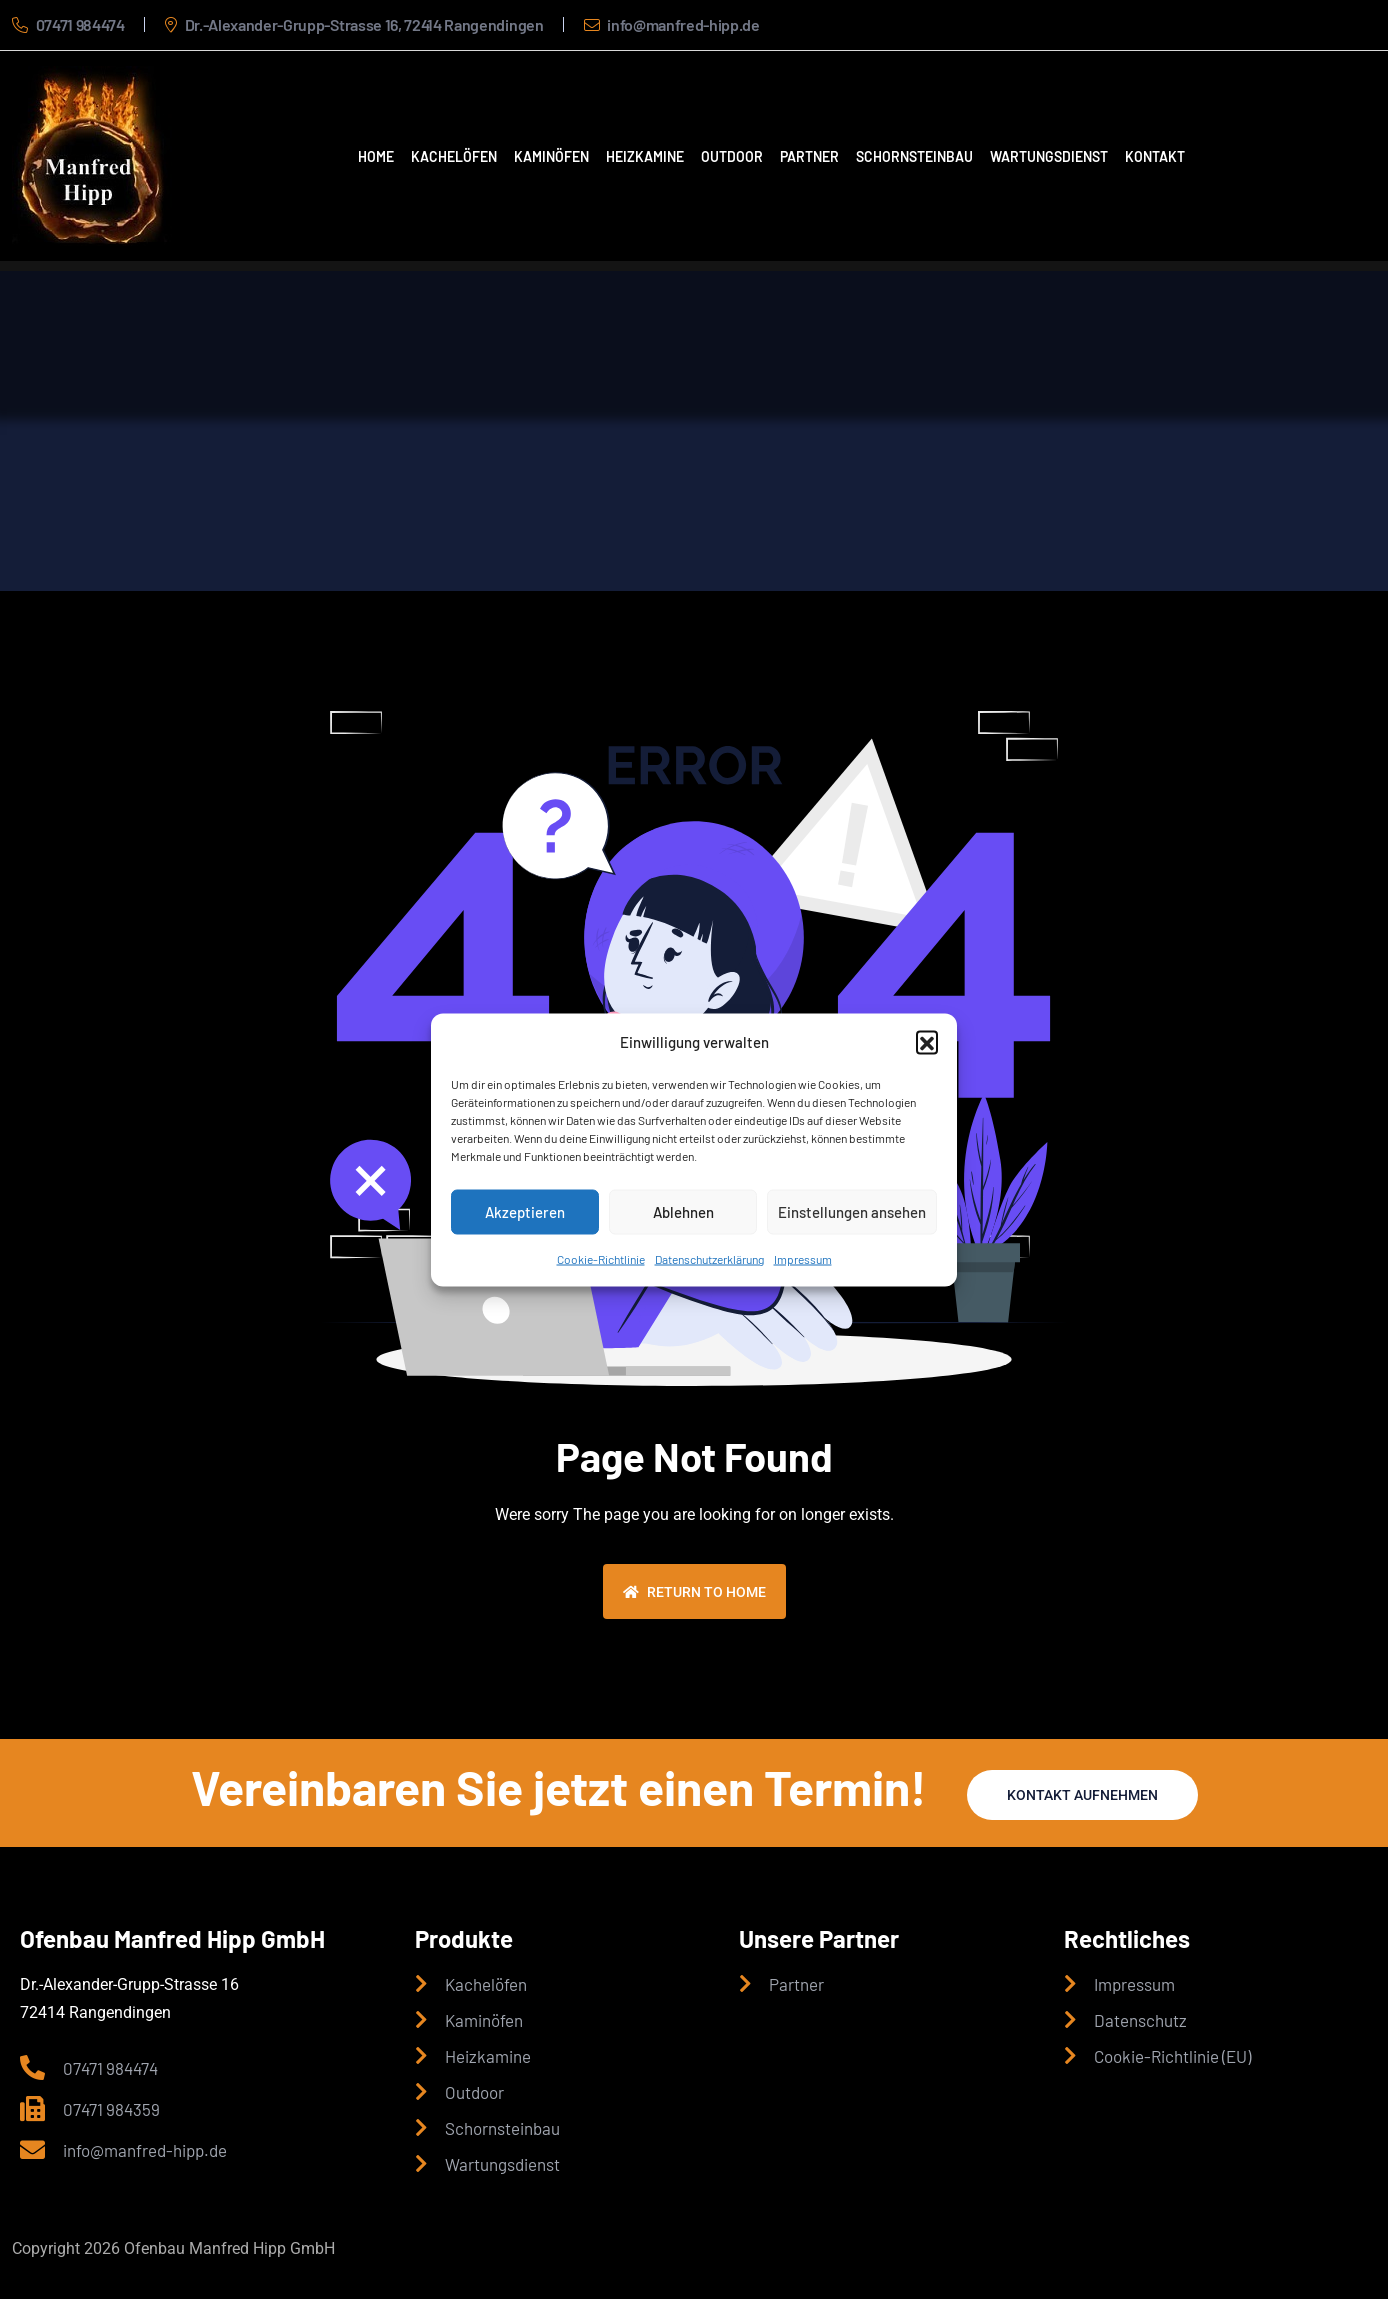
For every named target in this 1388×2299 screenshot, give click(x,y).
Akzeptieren (525, 1212)
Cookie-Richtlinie (601, 1258)
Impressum (803, 1258)
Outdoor (732, 156)
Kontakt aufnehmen (1082, 1795)
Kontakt (1155, 156)
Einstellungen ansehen (852, 1212)
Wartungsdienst (1049, 156)
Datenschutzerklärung (709, 1258)
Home (376, 156)
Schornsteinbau (914, 156)
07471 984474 (80, 24)
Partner (809, 156)
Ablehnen (683, 1212)
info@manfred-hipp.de (683, 24)
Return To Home (694, 1592)
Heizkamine (645, 156)
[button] (927, 1041)
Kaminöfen (551, 156)
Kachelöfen (454, 156)
